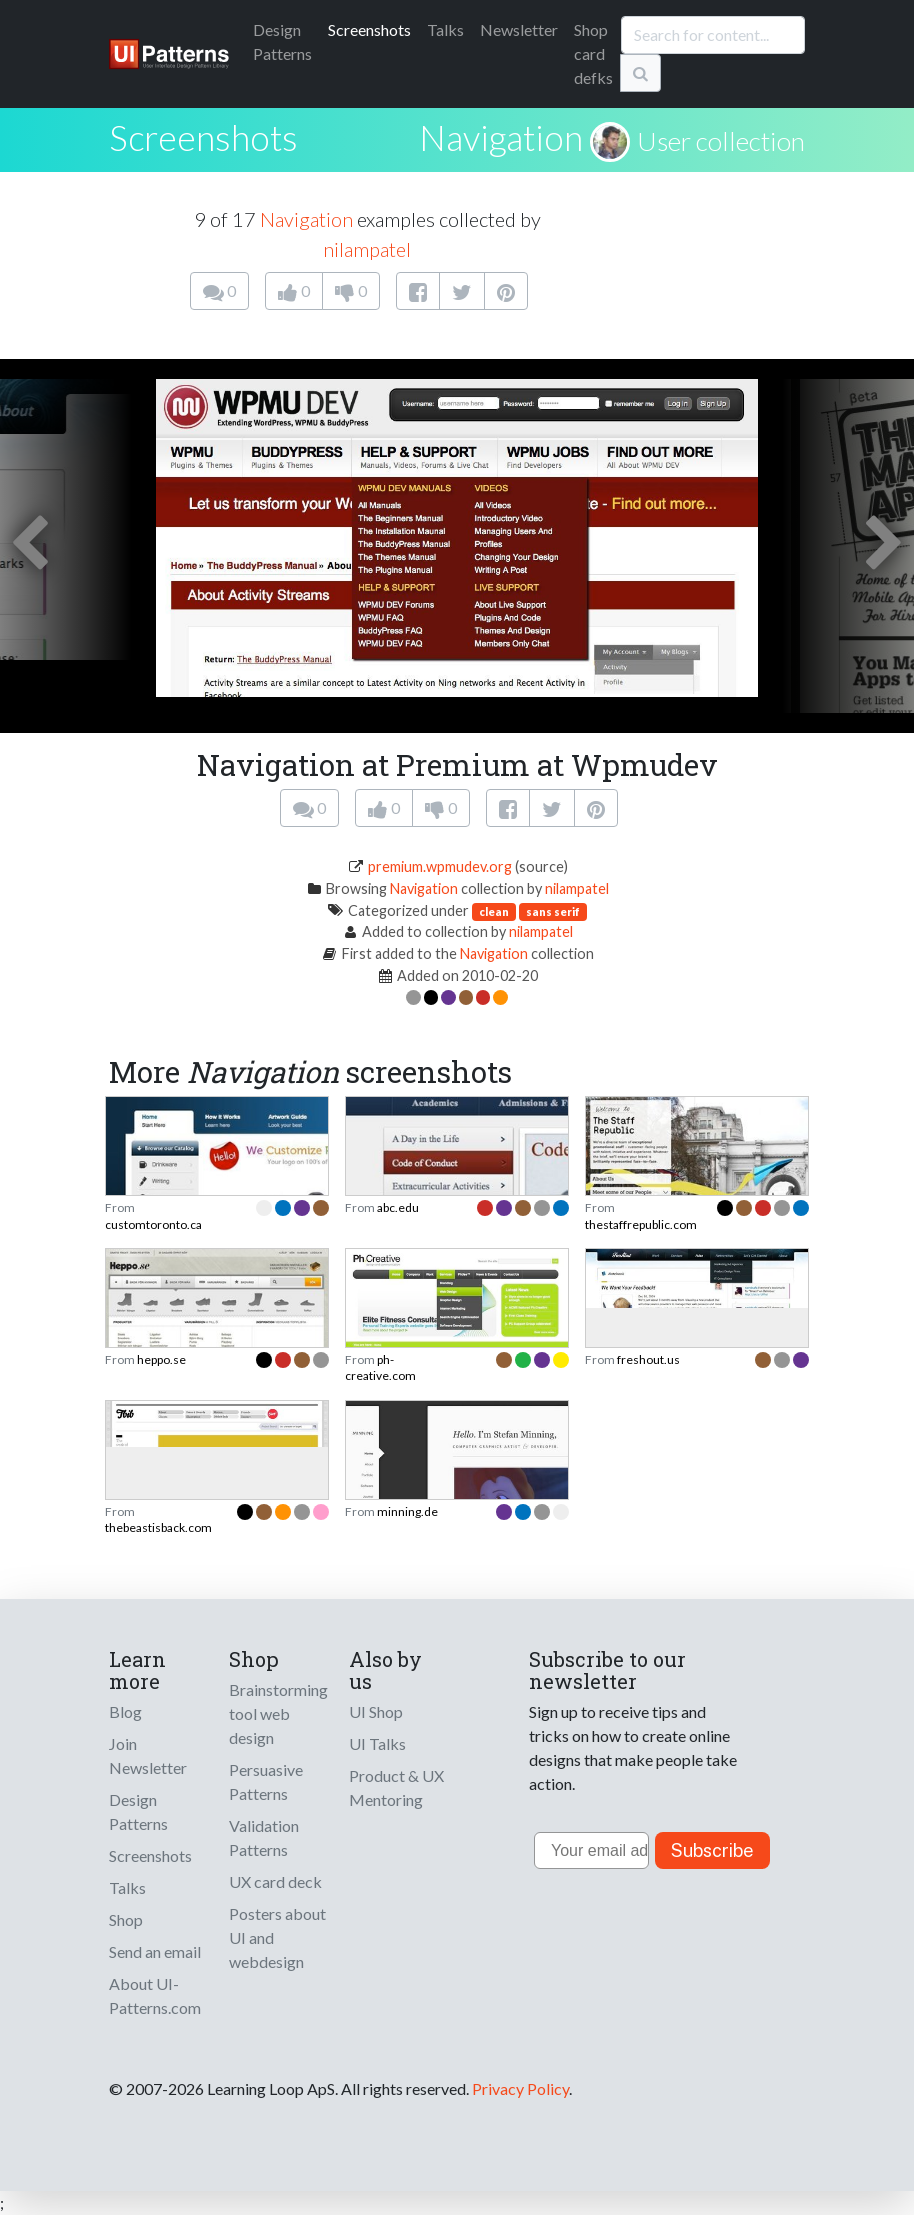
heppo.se (161, 1359)
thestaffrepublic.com (641, 1224)
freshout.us (648, 1359)
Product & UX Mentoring (396, 1787)
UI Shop (376, 1711)
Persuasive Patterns (266, 1781)
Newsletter (519, 29)
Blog (125, 1711)
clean (494, 911)
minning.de (407, 1511)
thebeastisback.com (158, 1527)
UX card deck (275, 1881)
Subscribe (712, 1850)
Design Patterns (138, 1811)
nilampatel (367, 249)
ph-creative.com (380, 1367)
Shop (126, 1919)
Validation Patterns (264, 1837)
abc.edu (398, 1207)
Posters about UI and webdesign (277, 1937)
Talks (445, 29)
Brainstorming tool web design (278, 1713)
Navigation (501, 137)
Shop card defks (593, 53)
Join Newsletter (148, 1755)
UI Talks (377, 1743)
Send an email (155, 1951)
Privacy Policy (520, 2088)
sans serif (553, 911)
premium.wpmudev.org (440, 866)
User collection (721, 141)
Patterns (282, 41)
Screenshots (369, 29)
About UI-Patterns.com (155, 1995)
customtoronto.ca (153, 1224)
